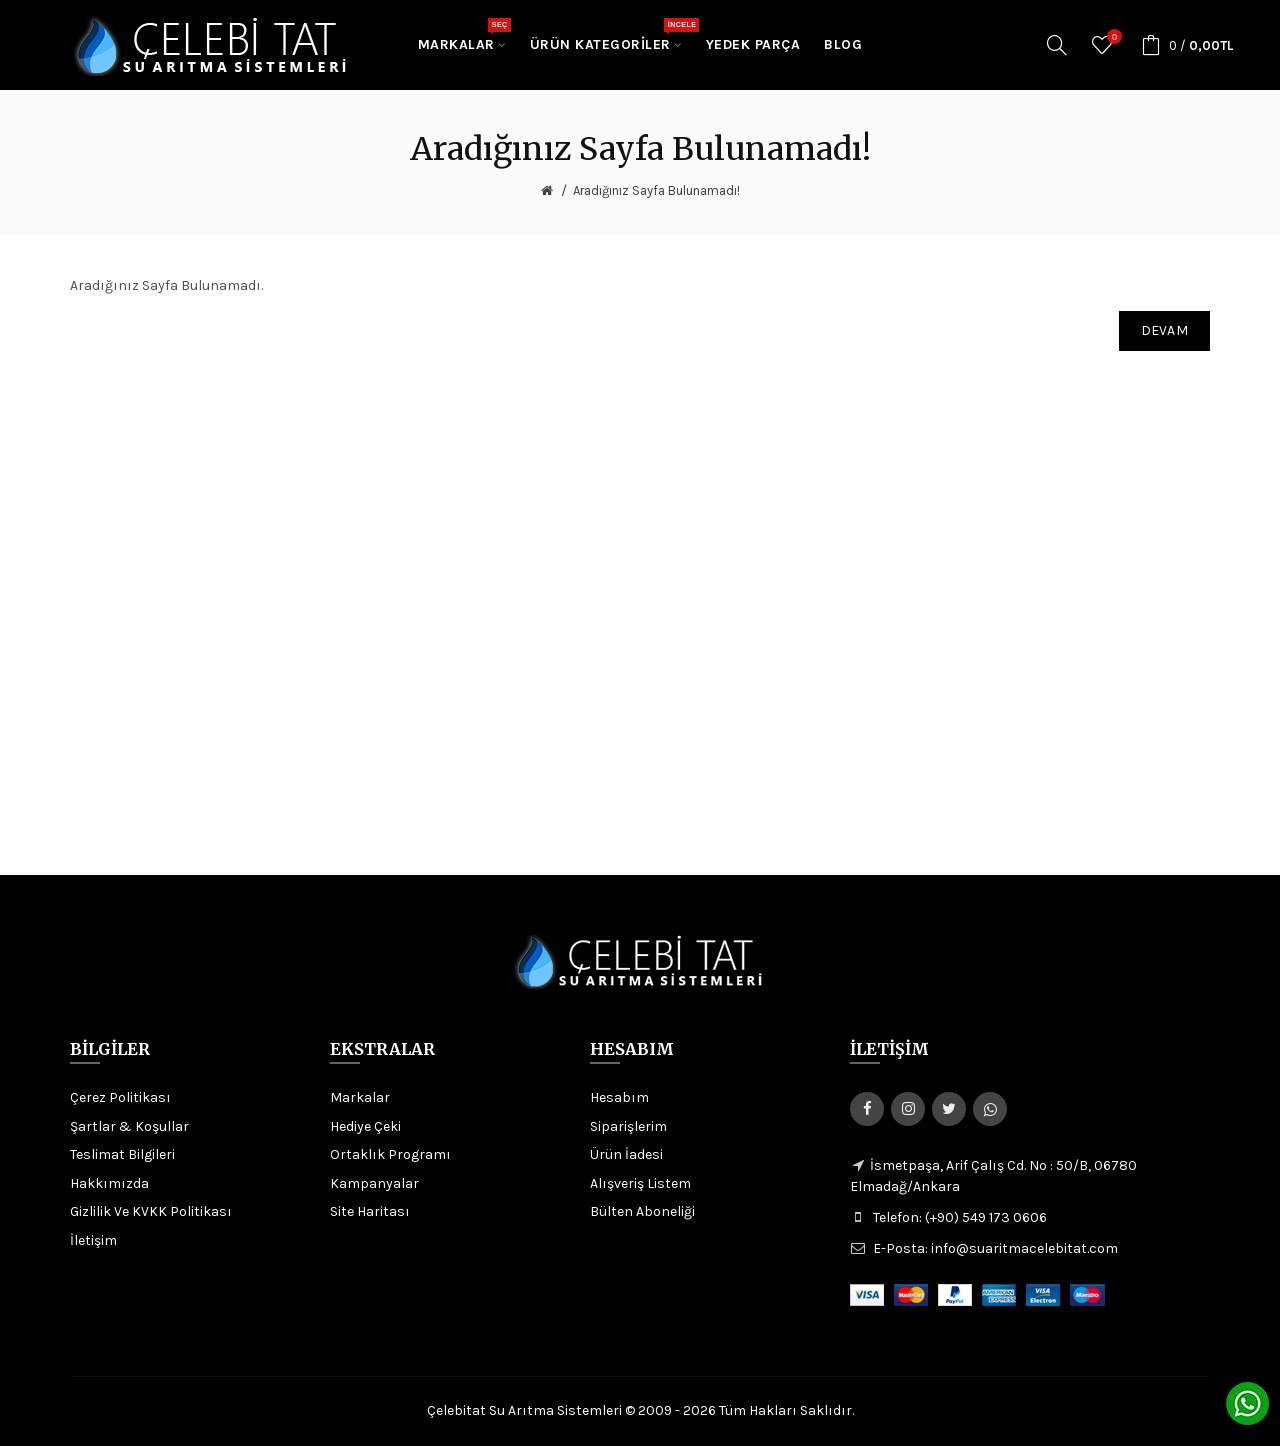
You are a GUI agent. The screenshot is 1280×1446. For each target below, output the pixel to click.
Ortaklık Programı (390, 1154)
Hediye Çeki (365, 1126)
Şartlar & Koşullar (129, 1126)
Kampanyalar (374, 1183)
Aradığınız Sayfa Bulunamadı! (656, 190)
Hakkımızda (109, 1183)
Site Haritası (370, 1211)
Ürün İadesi (626, 1154)
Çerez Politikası (120, 1097)
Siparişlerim (628, 1126)
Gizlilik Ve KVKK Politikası (151, 1211)
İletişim (93, 1240)
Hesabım (619, 1097)
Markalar (360, 1097)
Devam (1165, 330)
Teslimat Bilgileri (122, 1154)
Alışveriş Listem (640, 1183)
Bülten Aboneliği (642, 1211)
